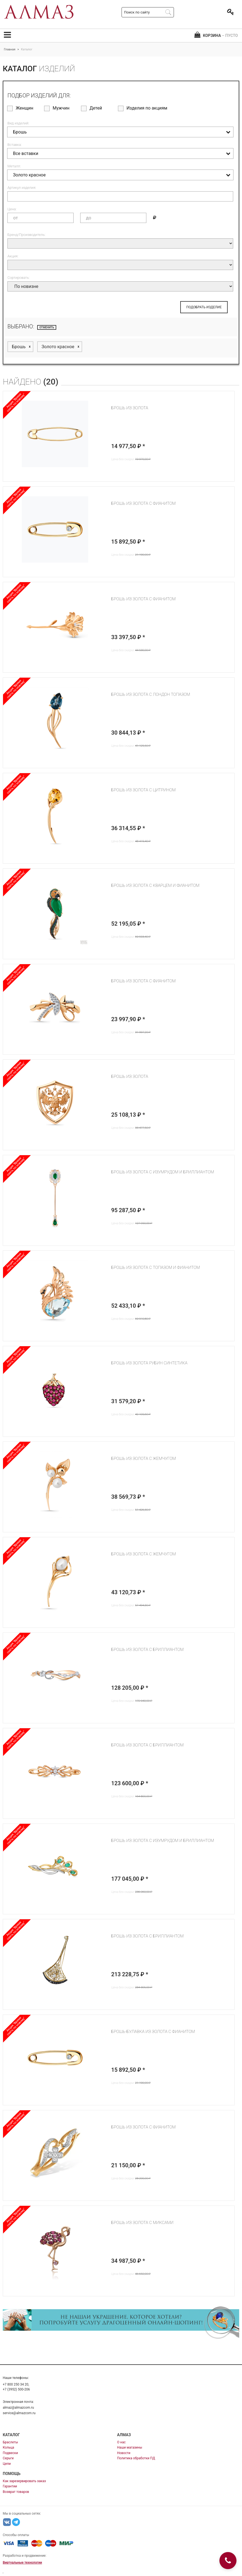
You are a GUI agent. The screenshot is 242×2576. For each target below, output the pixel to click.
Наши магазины (129, 2447)
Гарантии (10, 2486)
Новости (123, 2453)
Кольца (8, 2447)
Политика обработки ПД (136, 2458)
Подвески (10, 2453)
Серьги (8, 2458)
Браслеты (10, 2442)
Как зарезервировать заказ (24, 2481)
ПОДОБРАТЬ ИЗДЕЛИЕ (204, 307)
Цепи (7, 2464)
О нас (121, 2442)
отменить (46, 327)
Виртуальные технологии (22, 2562)
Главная (9, 49)
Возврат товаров (16, 2492)
